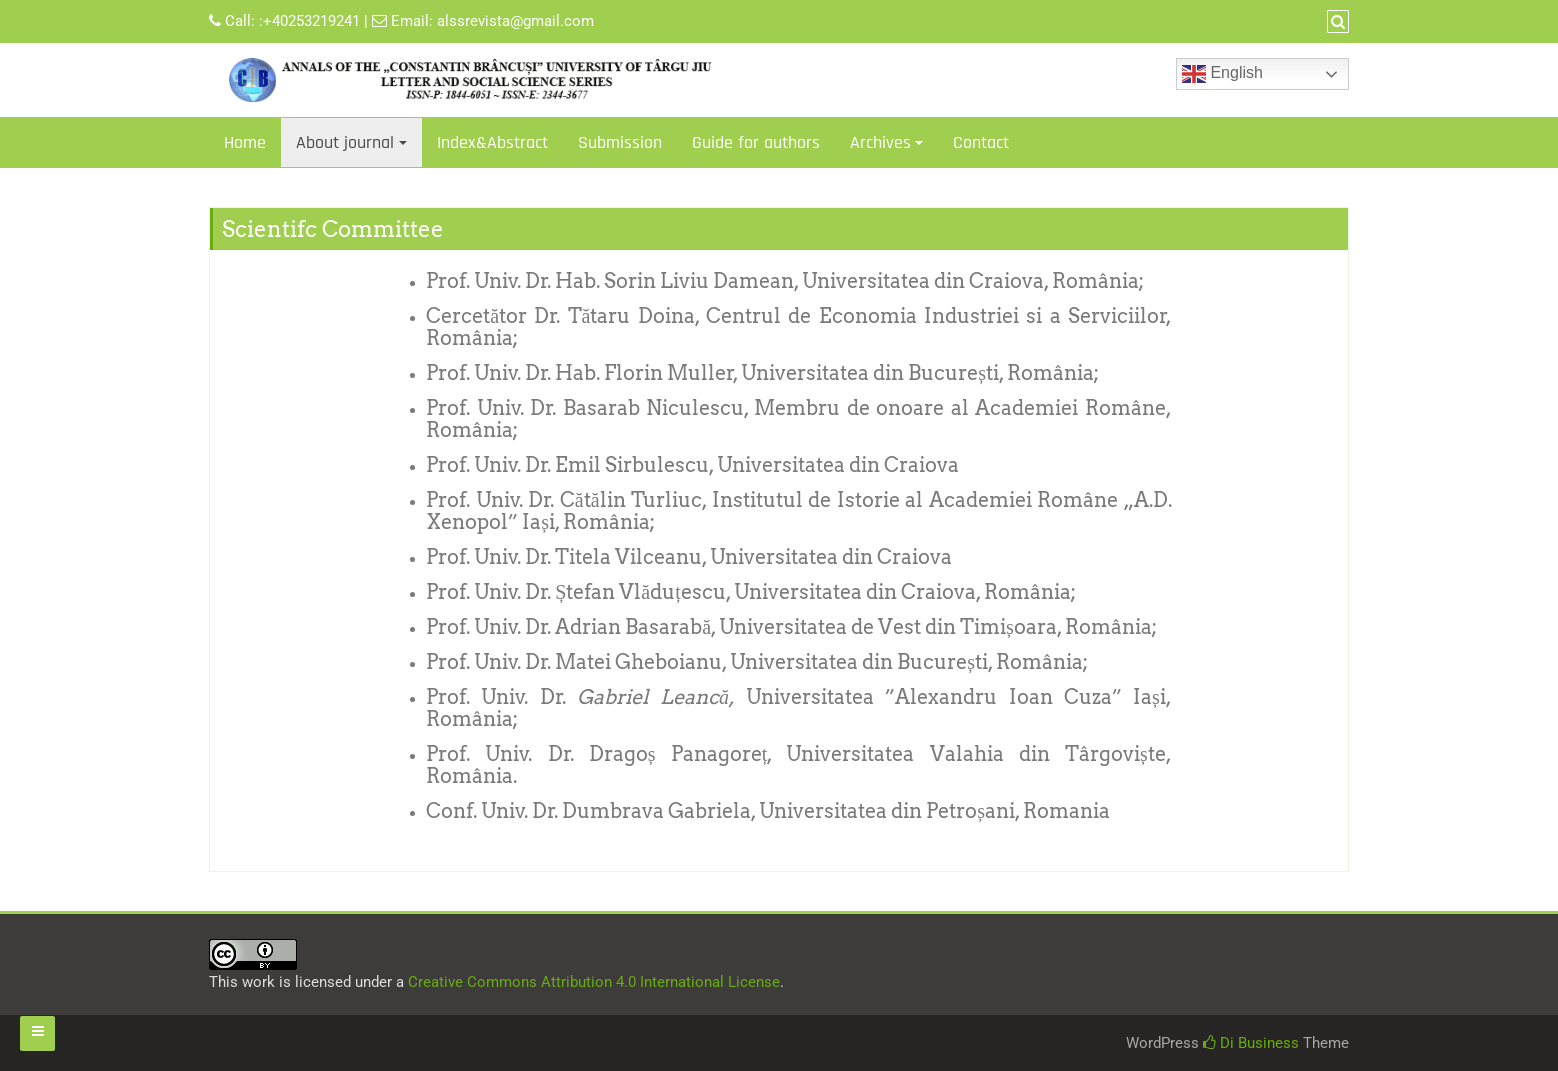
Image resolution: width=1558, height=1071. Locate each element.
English (1222, 74)
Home (245, 142)
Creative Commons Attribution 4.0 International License (594, 982)
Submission (620, 142)
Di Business (1251, 1043)
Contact (981, 142)
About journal (345, 142)
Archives (880, 142)
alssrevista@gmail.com (515, 21)
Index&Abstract (492, 142)
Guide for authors (756, 142)
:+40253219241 (309, 21)
